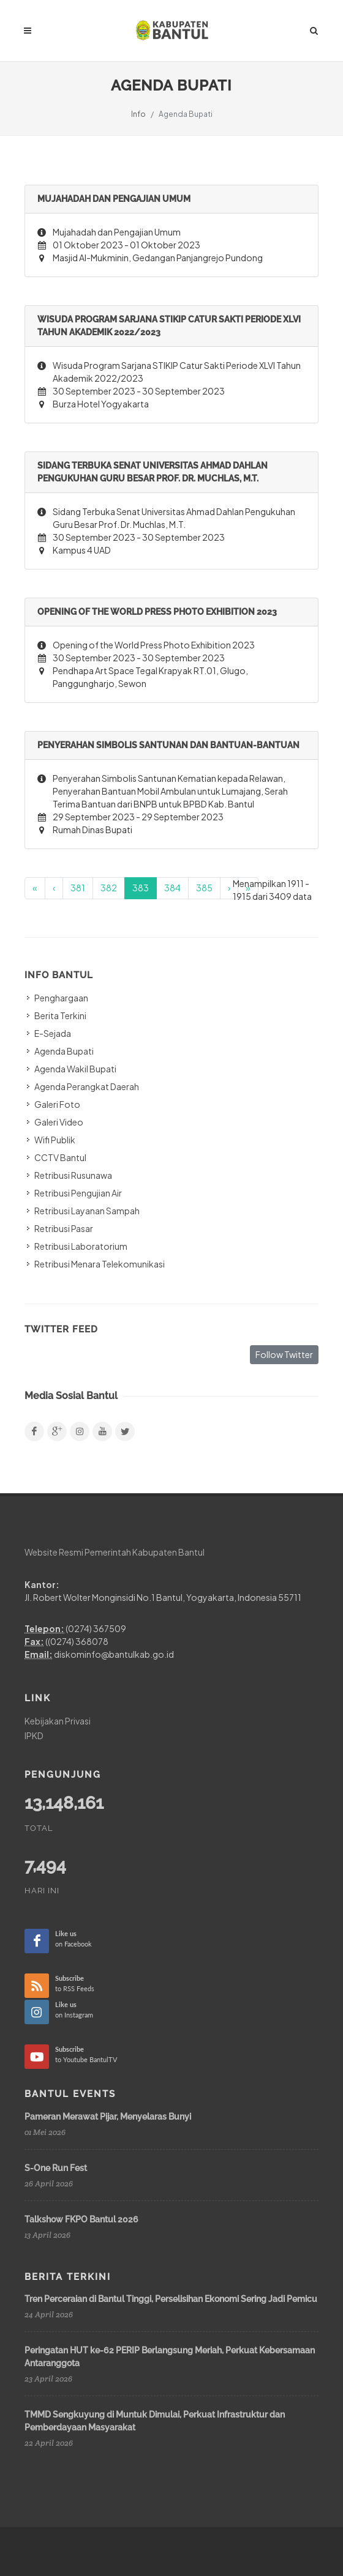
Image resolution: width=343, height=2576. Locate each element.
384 (172, 887)
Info (138, 114)
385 (204, 887)
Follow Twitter (284, 1354)
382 (108, 887)
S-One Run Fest (55, 2168)
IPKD (33, 1735)
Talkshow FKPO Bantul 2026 (81, 2219)
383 (140, 887)
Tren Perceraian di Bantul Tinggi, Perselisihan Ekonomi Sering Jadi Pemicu (170, 2299)
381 (77, 887)
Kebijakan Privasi (57, 1720)
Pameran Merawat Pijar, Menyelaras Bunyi (107, 2116)
